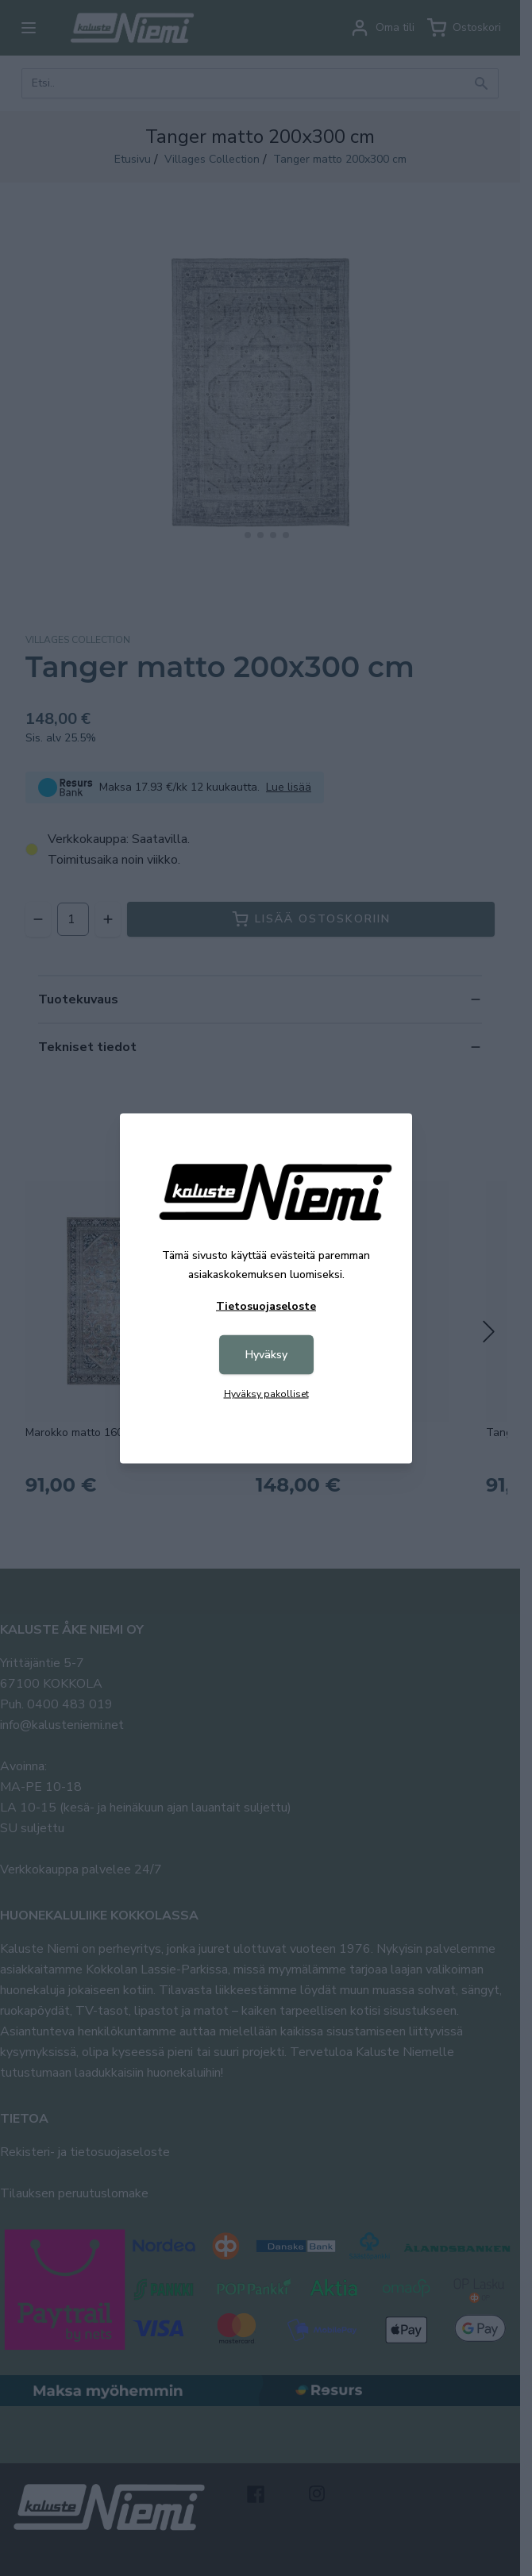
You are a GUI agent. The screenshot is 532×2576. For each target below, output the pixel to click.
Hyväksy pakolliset (266, 1393)
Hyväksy (266, 1353)
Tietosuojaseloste (266, 1305)
